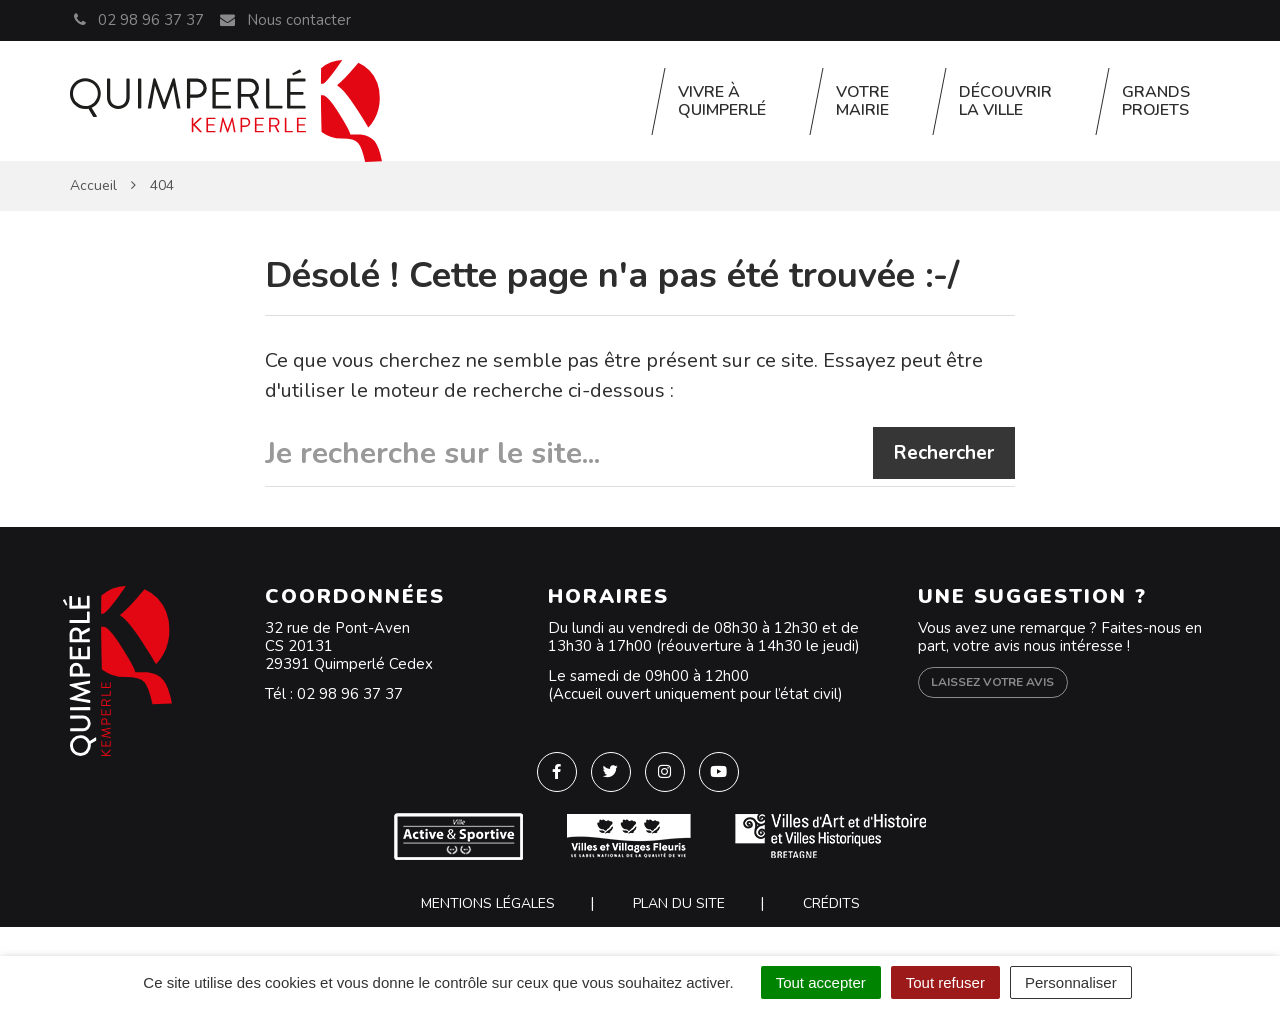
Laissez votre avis (992, 682)
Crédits (831, 903)
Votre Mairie (862, 101)
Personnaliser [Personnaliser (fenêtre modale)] (1071, 982)
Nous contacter (284, 20)
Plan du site (679, 903)
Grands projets (1156, 101)
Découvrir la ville (1005, 101)
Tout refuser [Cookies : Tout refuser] (945, 982)
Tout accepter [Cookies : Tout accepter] (821, 982)
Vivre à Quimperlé (722, 101)
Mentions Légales (488, 903)
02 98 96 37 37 (350, 694)
